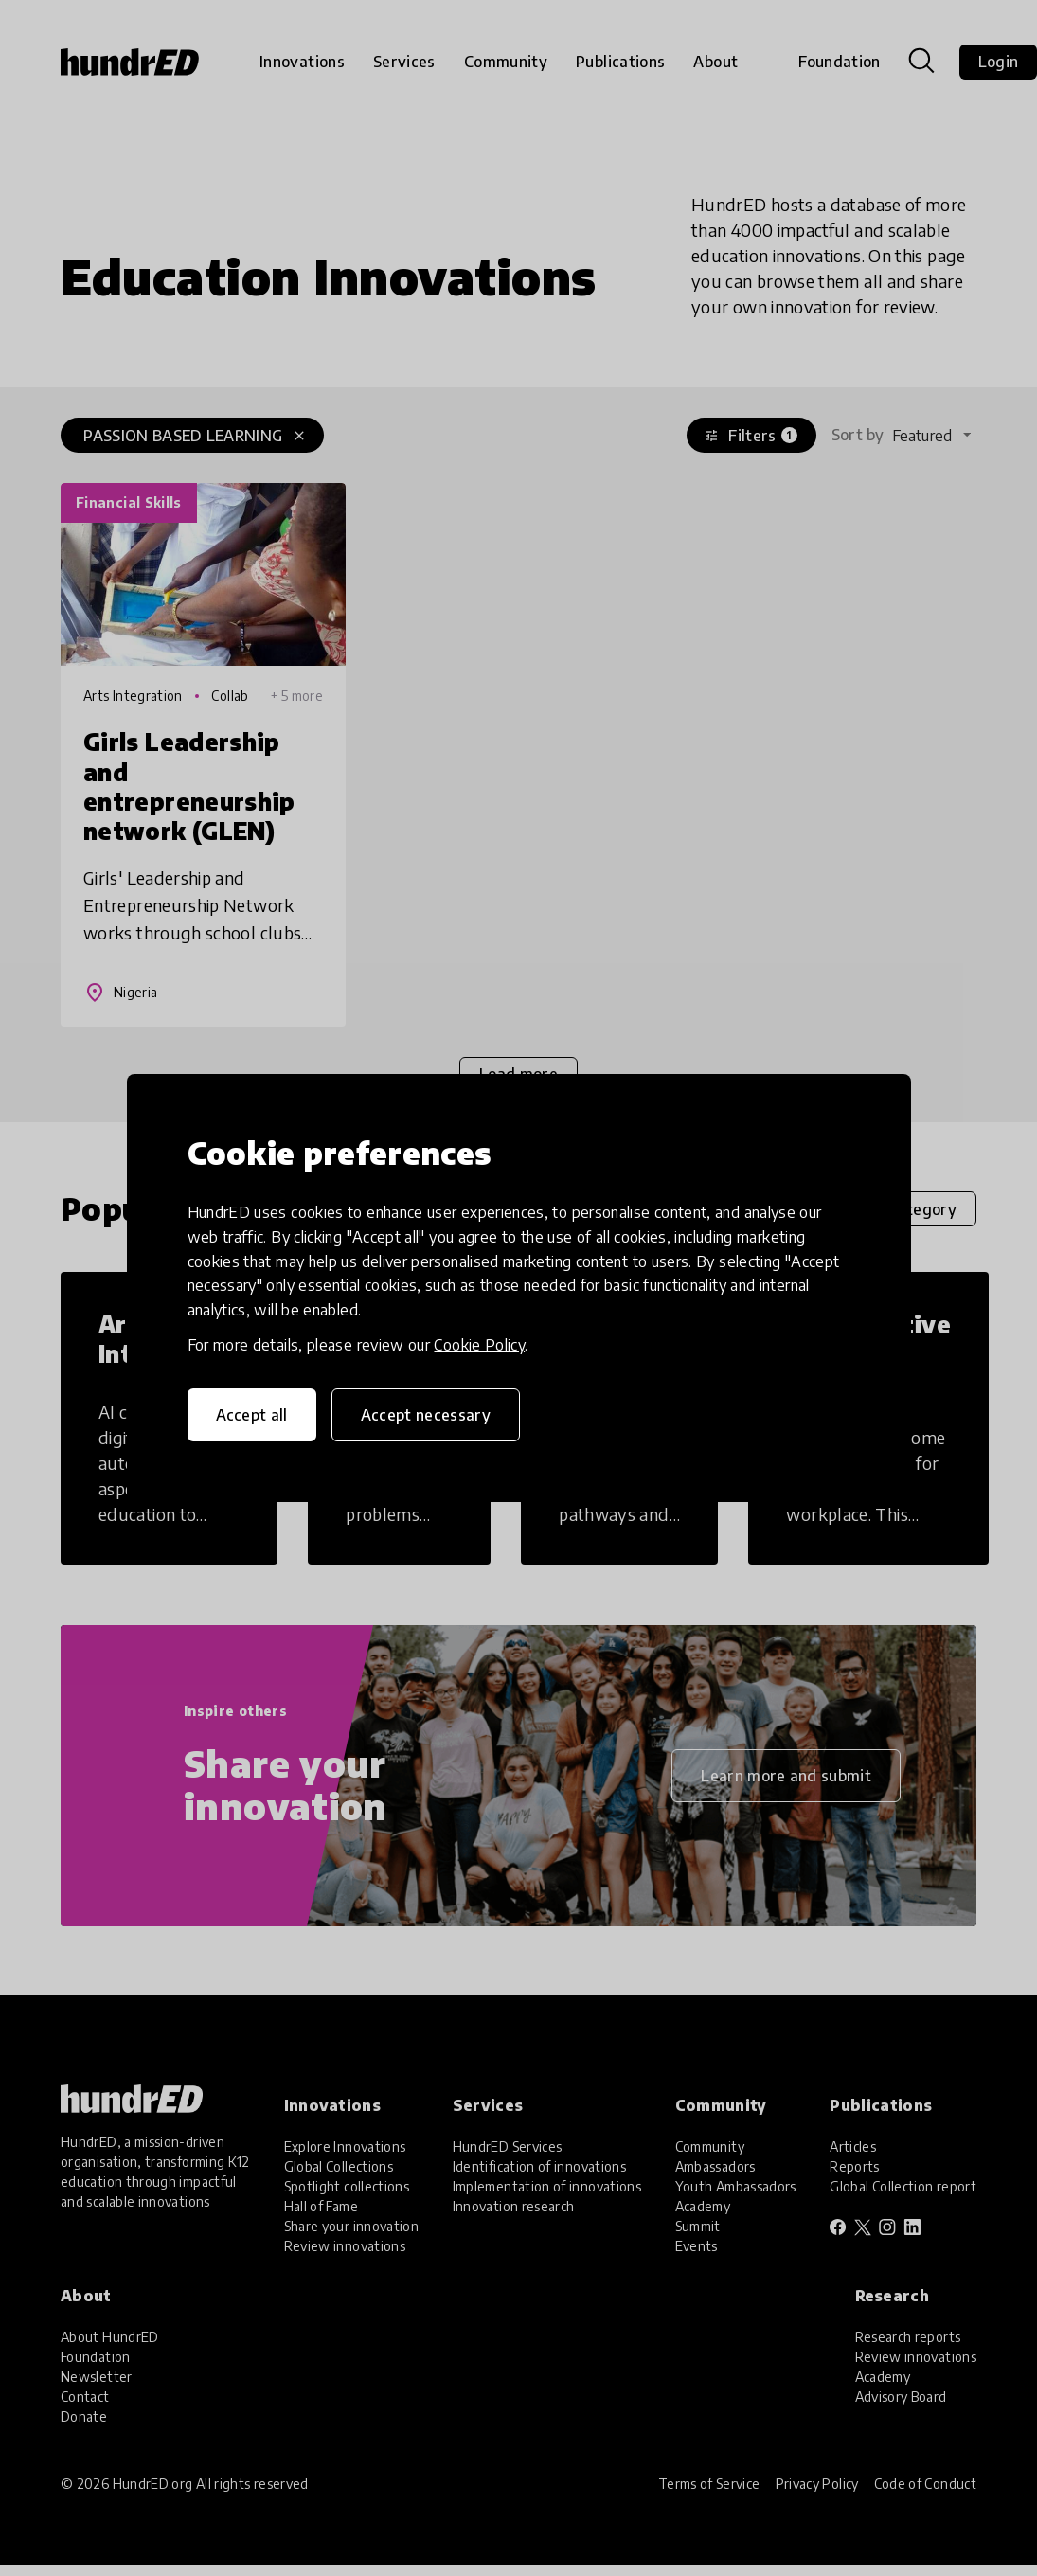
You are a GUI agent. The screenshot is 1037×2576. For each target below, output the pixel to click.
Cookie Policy (479, 1344)
